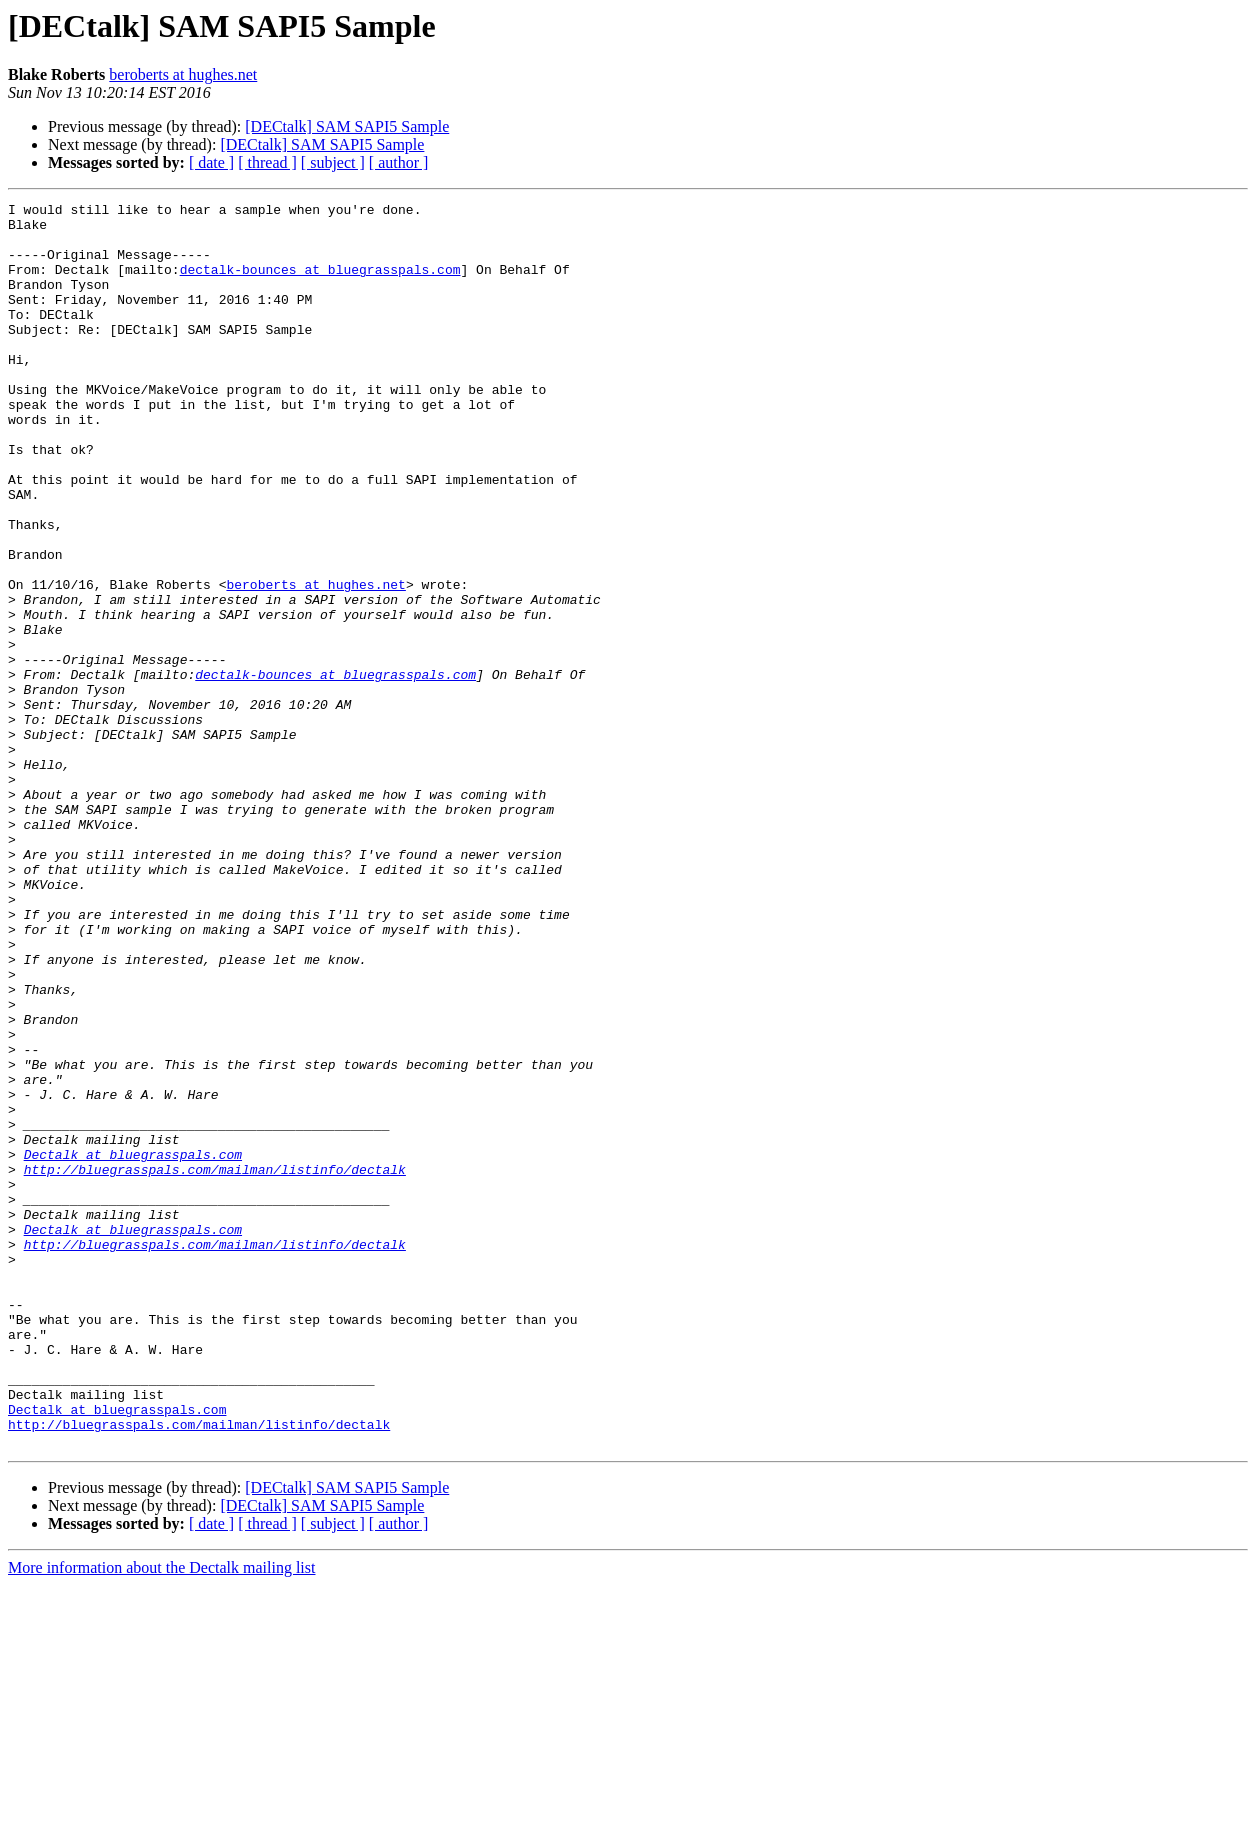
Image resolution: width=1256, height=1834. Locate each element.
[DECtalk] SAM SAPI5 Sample (347, 126)
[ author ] (399, 162)
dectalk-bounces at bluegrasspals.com (320, 284)
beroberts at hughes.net (183, 74)
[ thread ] (267, 162)
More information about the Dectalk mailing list (161, 1816)
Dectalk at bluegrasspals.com (133, 1346)
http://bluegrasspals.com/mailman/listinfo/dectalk (215, 1364)
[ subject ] (333, 162)
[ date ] (211, 162)
